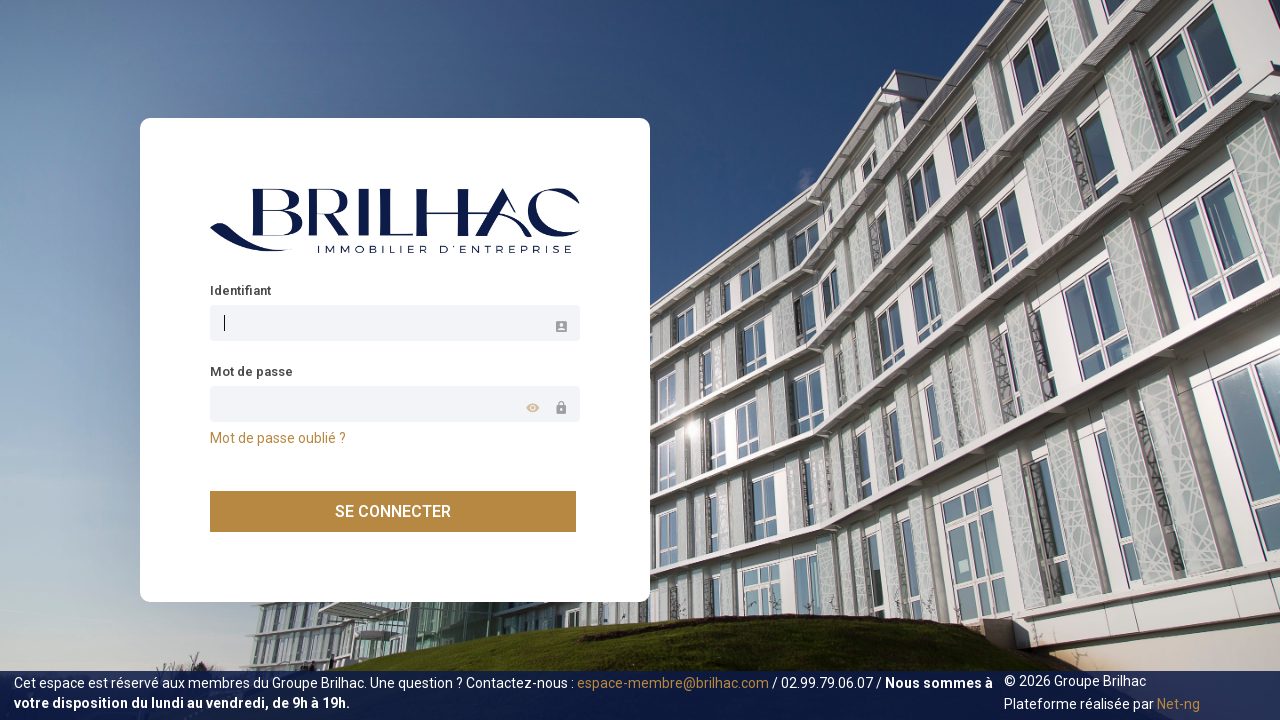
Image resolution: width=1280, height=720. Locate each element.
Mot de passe (251, 371)
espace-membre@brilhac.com (673, 683)
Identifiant (240, 290)
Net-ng (1178, 704)
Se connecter (393, 511)
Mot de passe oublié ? (278, 438)
